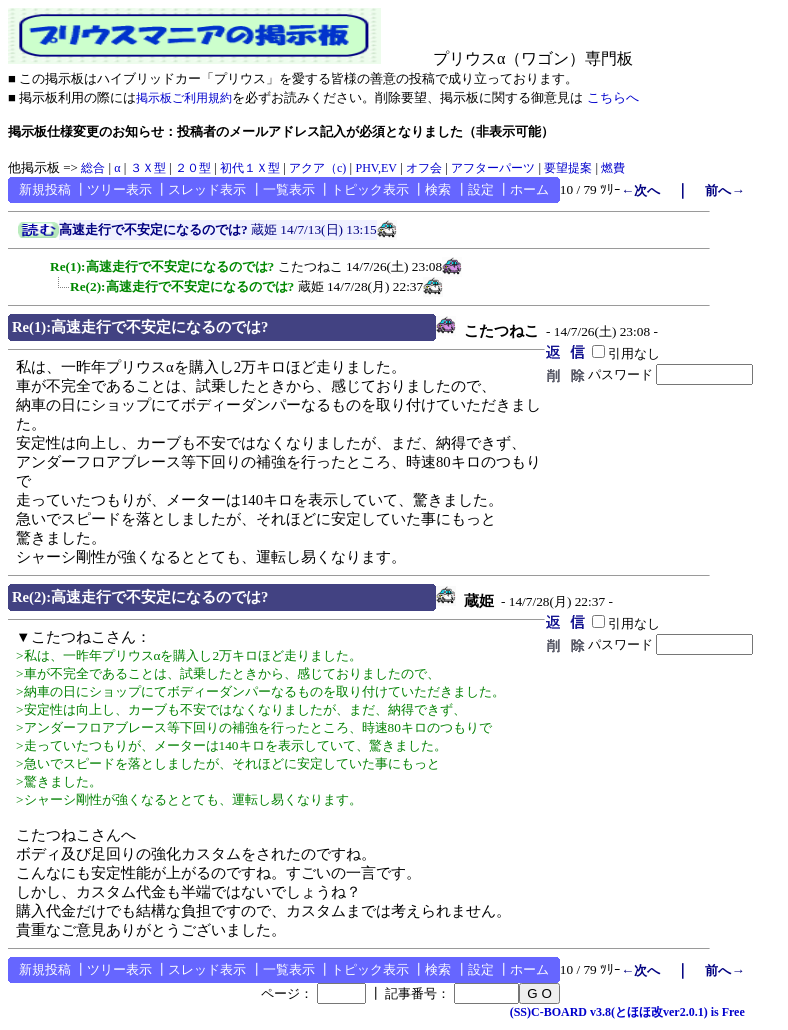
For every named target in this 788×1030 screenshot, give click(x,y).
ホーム (529, 189)
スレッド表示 (207, 189)
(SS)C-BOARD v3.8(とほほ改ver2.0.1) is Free (627, 1012)
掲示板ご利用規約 (184, 98)
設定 (481, 189)
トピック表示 (370, 189)
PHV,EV (375, 168)
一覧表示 (289, 189)
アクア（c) (317, 168)
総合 (93, 168)
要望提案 (568, 168)
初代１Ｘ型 (250, 168)
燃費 (613, 168)
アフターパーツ (493, 168)
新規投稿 (45, 189)
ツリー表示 (119, 189)
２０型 (193, 168)
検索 (438, 189)
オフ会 (424, 168)
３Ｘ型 (148, 168)
